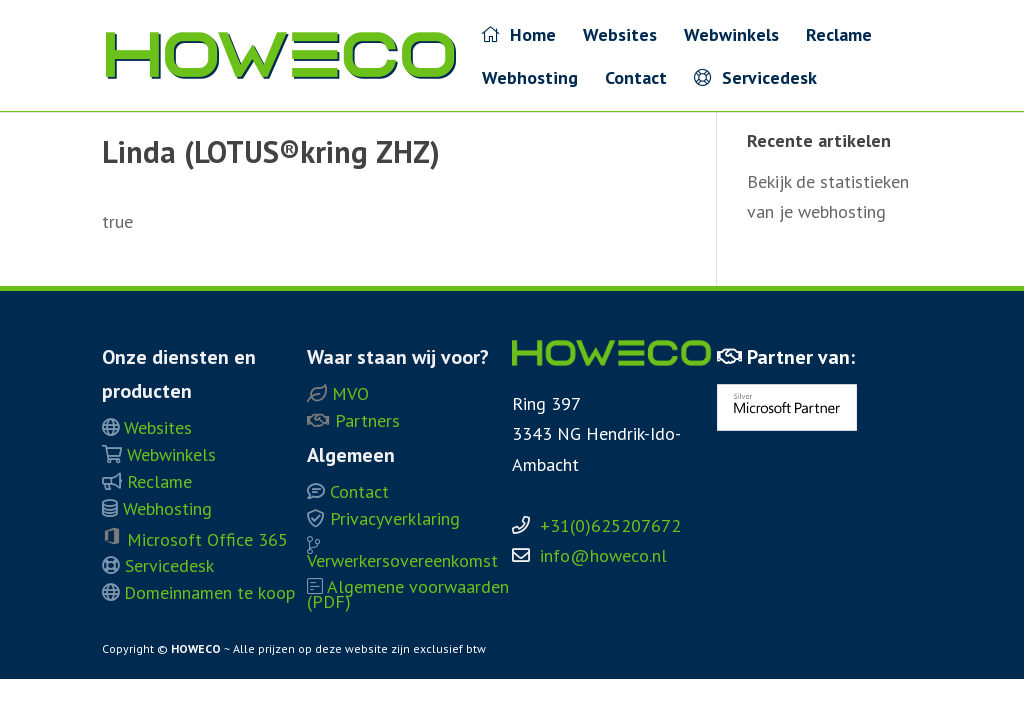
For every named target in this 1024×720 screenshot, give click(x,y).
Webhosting (530, 80)
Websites (620, 37)
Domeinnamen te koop (198, 592)
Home (519, 35)
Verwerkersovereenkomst (402, 554)
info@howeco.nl (603, 555)
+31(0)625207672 (610, 525)
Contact (636, 80)
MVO (338, 393)
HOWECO (196, 648)
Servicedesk (755, 78)
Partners (353, 420)
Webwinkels (731, 37)
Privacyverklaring (383, 518)
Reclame (839, 37)
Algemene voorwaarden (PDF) (408, 594)
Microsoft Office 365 (195, 539)
